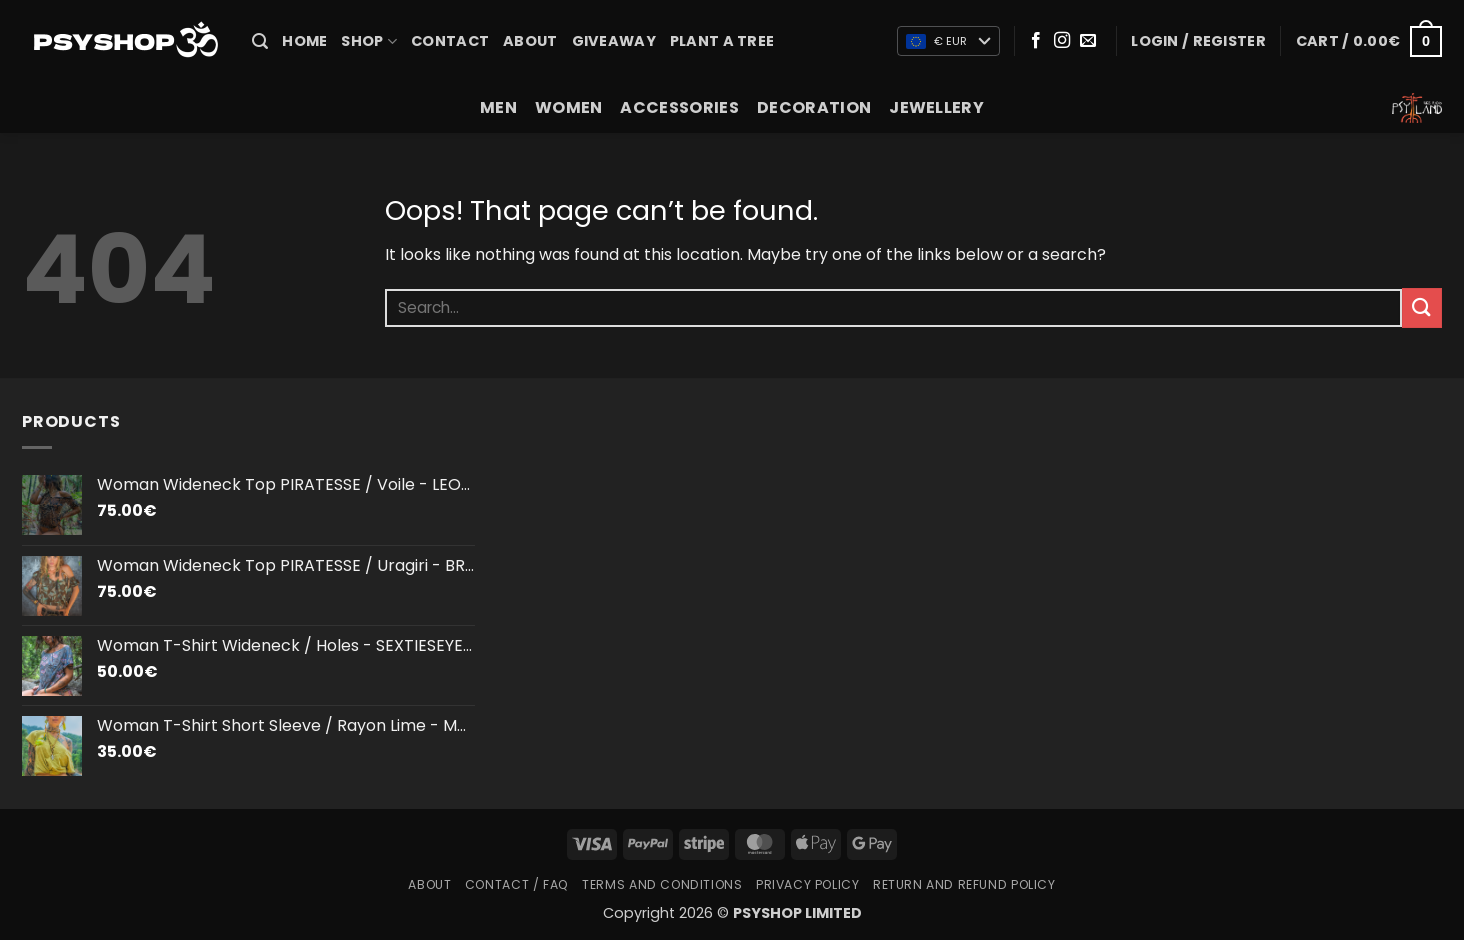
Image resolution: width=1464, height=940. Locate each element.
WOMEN (569, 107)
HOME (304, 41)
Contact (450, 41)
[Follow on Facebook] (1036, 41)
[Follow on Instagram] (1062, 41)
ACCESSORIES (679, 107)
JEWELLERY (936, 107)
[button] (260, 41)
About (530, 41)
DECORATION (814, 107)
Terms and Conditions (662, 884)
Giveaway (614, 41)
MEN (498, 107)
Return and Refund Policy (964, 884)
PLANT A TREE (722, 41)
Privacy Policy (808, 884)
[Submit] (1422, 307)
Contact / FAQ (517, 884)
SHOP (369, 41)
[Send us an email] (1088, 41)
